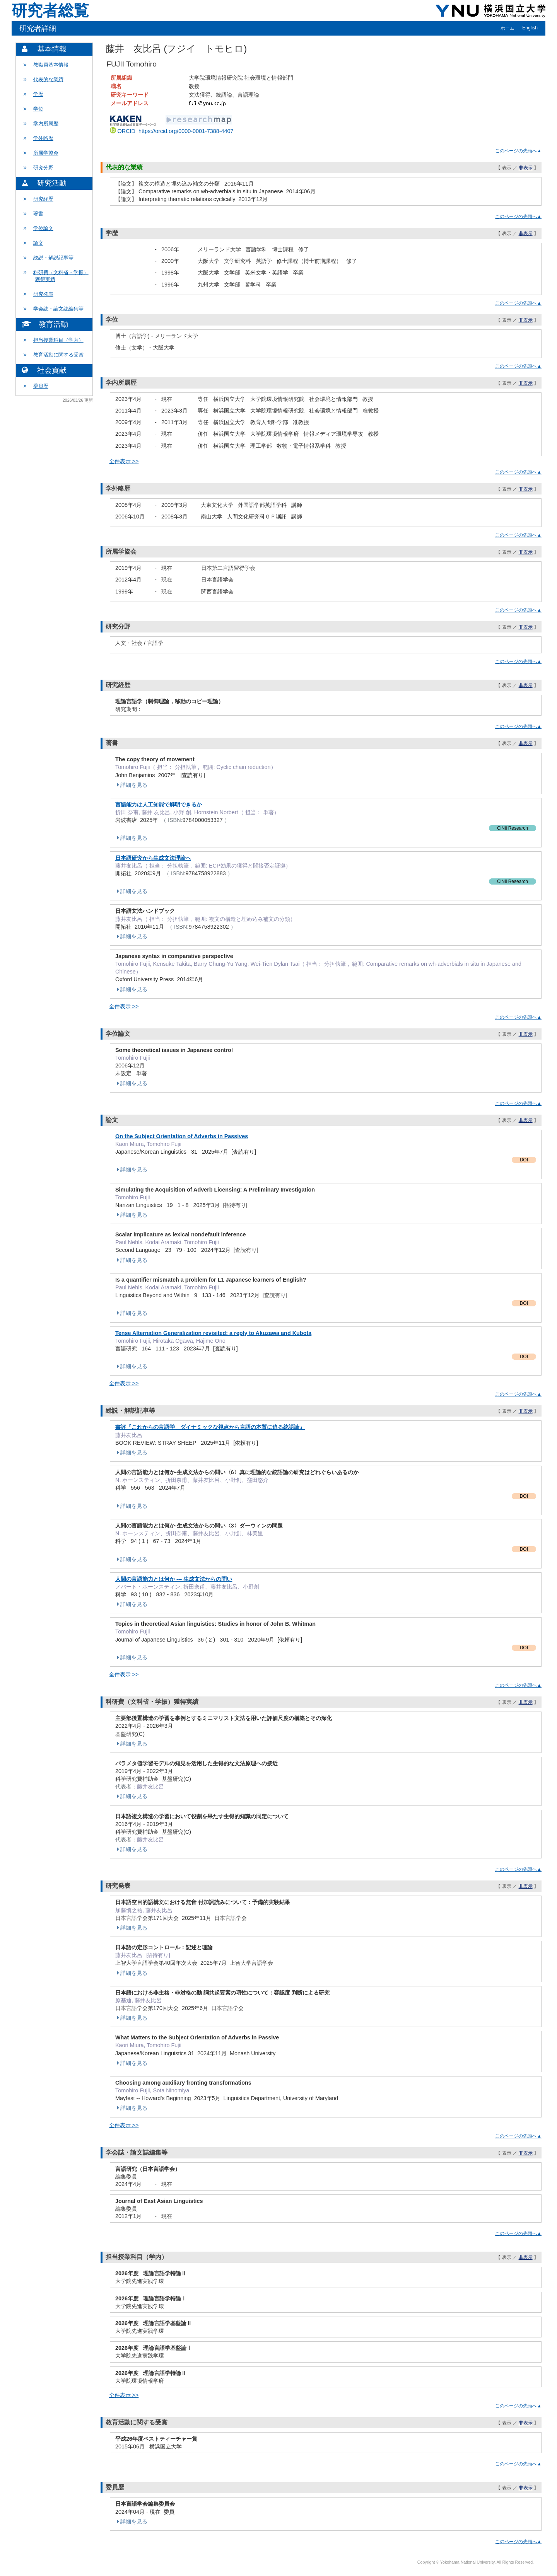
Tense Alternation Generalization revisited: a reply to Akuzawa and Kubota (213, 1333)
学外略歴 (43, 138)
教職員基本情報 (50, 65)
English (530, 28)
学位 (38, 109)
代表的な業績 (48, 79)
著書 (38, 214)
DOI (524, 1160)
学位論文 (43, 228)
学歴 (38, 94)
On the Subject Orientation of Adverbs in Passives (181, 1136)
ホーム (507, 28)
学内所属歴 (45, 123)
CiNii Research (512, 828)
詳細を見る (131, 785)
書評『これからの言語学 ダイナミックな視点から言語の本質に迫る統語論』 (210, 1427)
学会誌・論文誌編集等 (58, 309)
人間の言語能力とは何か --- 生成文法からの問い (173, 1579)
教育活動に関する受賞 (58, 355)
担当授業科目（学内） (58, 340)
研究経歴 (43, 199)
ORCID (172, 131)
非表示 (526, 167)
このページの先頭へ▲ (518, 150)
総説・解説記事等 (53, 258)
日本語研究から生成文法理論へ (153, 858)
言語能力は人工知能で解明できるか (158, 804)
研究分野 (43, 167)
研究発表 (43, 294)
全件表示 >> (124, 461)
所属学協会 (45, 153)
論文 (38, 243)
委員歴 (40, 386)
